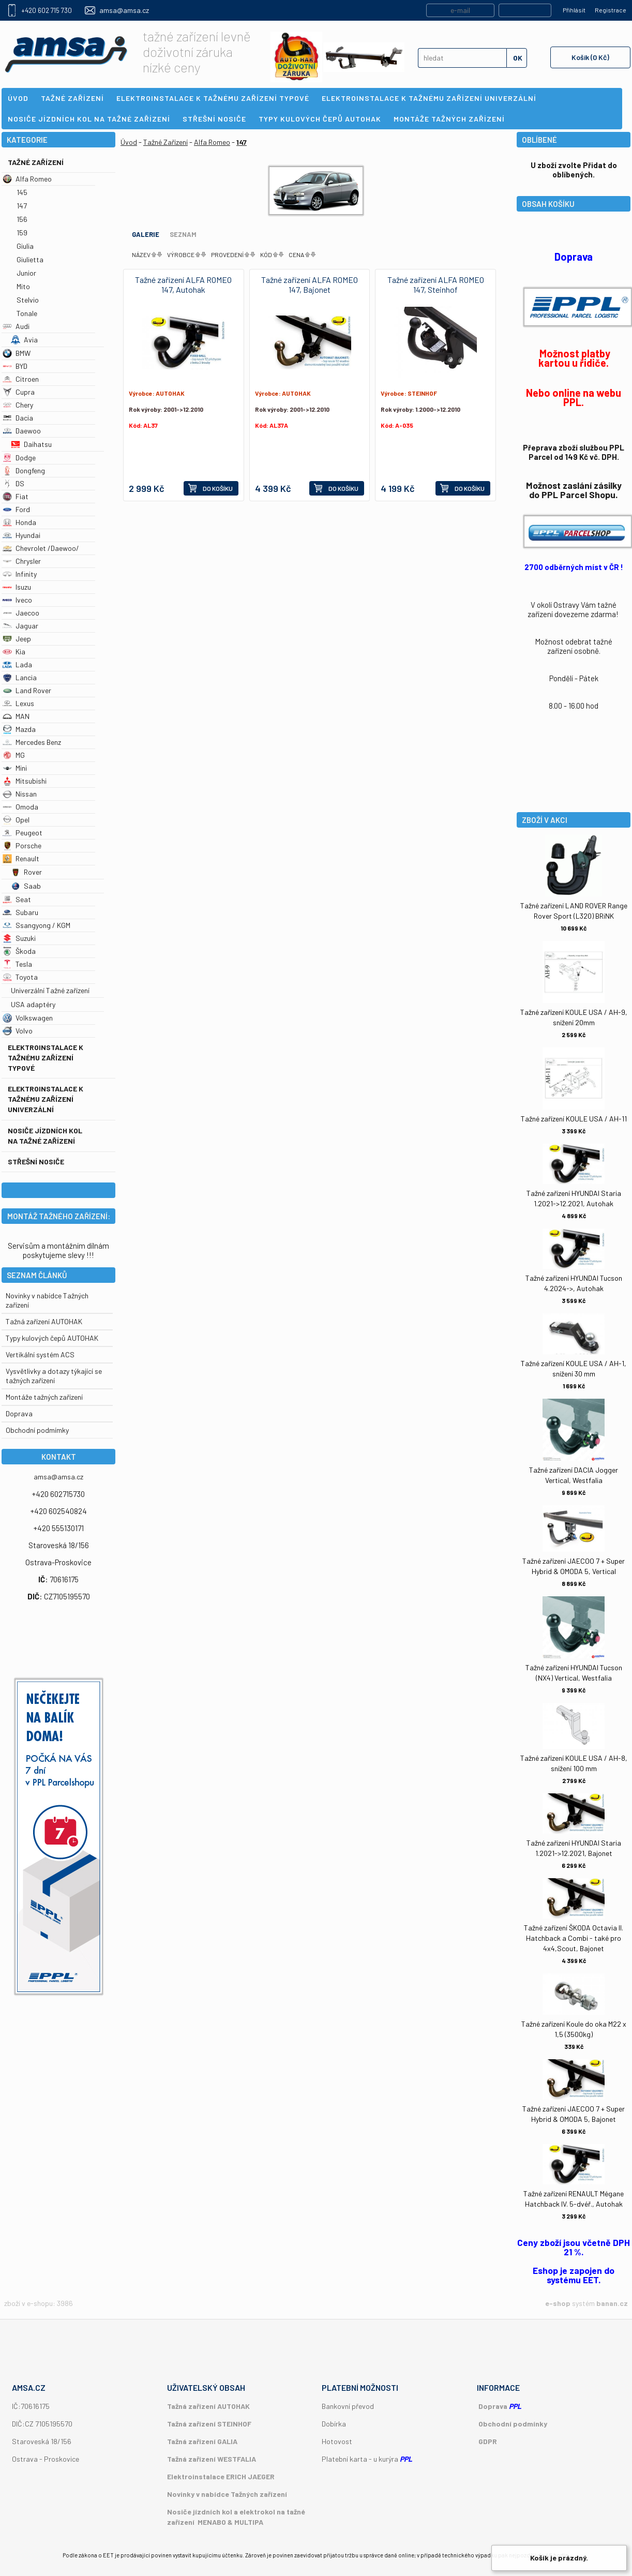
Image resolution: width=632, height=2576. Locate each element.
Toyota (20, 976)
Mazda (19, 729)
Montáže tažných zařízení (44, 1396)
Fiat (15, 496)
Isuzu (17, 586)
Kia (14, 651)
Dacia (18, 417)
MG (14, 755)
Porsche (22, 845)
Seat (17, 899)
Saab (26, 885)
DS (13, 483)
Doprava (19, 1413)
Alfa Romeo (27, 178)
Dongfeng (24, 470)
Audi (16, 326)
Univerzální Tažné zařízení (50, 990)
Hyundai (21, 535)
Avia (24, 339)
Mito (23, 286)
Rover (26, 871)
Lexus (18, 703)
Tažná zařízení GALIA (202, 2441)
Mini (15, 767)
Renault (21, 858)
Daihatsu (31, 444)
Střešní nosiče (36, 1161)
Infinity (20, 574)
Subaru (20, 912)
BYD (15, 366)
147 (22, 205)
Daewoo (22, 430)
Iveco (17, 599)
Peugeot (22, 832)
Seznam (183, 234)
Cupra (19, 391)
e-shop (557, 2303)
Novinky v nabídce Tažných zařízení (227, 2494)
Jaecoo (21, 612)
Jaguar (20, 625)
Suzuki (19, 938)
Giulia (25, 246)
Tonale (27, 313)
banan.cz (612, 2303)
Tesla (17, 964)
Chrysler (22, 561)
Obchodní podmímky (37, 1430)
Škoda (19, 951)
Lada (17, 664)
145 (22, 192)
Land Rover (27, 690)
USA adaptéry (33, 1004)
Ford (16, 509)
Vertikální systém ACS (40, 1354)
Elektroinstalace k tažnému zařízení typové (45, 1057)
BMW (17, 353)
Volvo (18, 1030)
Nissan (20, 793)
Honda (19, 522)
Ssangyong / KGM (36, 925)
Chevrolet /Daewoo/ (41, 548)
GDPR (487, 2441)
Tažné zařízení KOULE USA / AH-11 (574, 1118)
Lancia (20, 677)
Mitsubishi (25, 780)
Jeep (17, 638)
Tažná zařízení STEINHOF (209, 2423)
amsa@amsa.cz (124, 10)
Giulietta (30, 259)
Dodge (19, 457)
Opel (16, 819)
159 (22, 232)
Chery (18, 404)
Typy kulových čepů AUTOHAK (52, 1338)
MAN (16, 716)
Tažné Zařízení (36, 162)
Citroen (21, 379)
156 (22, 219)
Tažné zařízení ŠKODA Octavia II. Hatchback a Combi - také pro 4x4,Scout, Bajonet (573, 1938)
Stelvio (28, 299)
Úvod (129, 142)
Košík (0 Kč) (590, 57)
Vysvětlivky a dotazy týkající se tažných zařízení (54, 1376)
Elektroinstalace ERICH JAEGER (221, 2476)
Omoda (20, 806)
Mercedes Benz (32, 742)
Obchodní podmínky (512, 2423)
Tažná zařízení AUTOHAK (44, 1321)
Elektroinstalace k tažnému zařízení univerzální (45, 1099)
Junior (26, 272)
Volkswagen (28, 1017)
